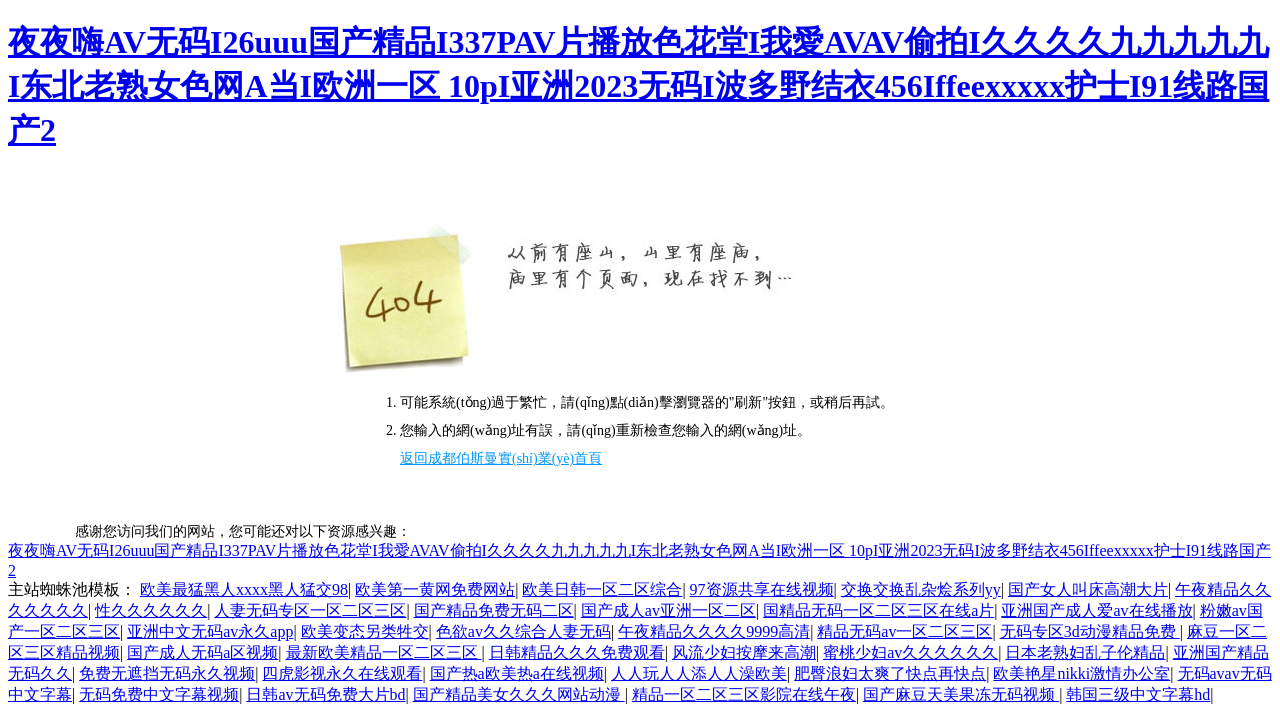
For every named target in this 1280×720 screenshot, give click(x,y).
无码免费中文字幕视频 (159, 694)
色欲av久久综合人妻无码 (523, 631)
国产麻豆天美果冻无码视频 (961, 694)
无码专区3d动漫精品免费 (1090, 631)
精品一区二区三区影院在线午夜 (744, 694)
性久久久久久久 (151, 610)
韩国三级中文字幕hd (1138, 694)
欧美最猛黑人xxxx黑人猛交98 (244, 589)
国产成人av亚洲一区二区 (668, 610)
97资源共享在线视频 (762, 589)
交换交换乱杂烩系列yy (921, 589)
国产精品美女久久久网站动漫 (519, 694)
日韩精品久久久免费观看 (577, 652)
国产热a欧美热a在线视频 (517, 673)
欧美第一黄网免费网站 (435, 589)
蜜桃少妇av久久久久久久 (910, 652)
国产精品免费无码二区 (494, 610)
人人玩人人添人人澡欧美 (699, 673)
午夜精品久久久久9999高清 (714, 631)
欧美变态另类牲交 (365, 631)
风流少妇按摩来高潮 (744, 652)
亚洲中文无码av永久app (210, 631)
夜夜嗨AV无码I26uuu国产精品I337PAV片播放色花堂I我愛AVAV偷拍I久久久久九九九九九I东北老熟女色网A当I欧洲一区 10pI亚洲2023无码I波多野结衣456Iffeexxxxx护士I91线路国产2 (638, 86)
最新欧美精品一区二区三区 (384, 652)
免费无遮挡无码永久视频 (167, 673)
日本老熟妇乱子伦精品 (1085, 652)
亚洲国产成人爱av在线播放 (1096, 610)
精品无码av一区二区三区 (904, 631)
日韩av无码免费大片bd (325, 694)
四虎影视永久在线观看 (342, 673)
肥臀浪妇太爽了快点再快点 (890, 673)
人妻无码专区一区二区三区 (310, 610)
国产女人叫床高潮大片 (1088, 589)
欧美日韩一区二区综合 (602, 589)
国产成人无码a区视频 (202, 652)
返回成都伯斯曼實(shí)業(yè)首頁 (501, 458)
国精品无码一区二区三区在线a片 (878, 610)
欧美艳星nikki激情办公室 (1081, 673)
